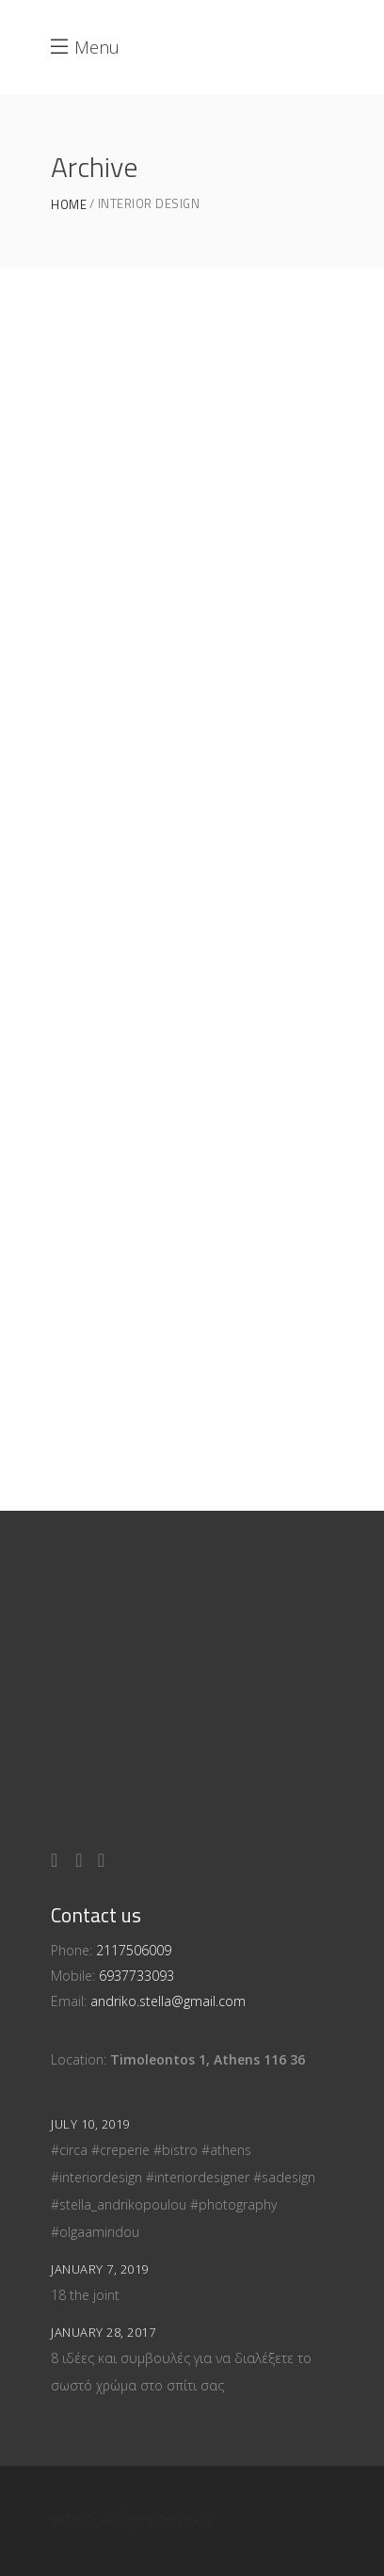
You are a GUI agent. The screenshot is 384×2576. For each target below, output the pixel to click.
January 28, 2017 (103, 2332)
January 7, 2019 (100, 2268)
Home (69, 205)
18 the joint (85, 2295)
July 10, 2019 (90, 2123)
